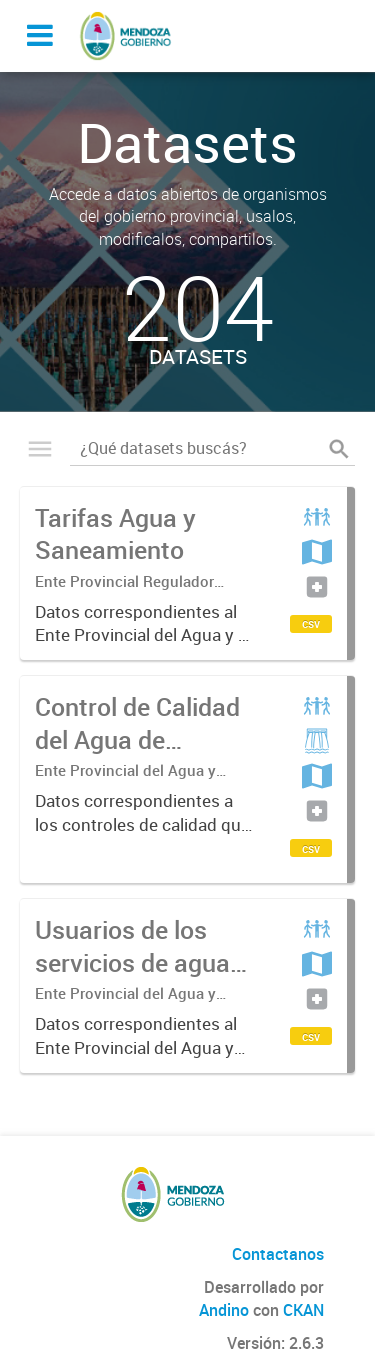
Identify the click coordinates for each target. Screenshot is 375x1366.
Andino (224, 1310)
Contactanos (278, 1254)
